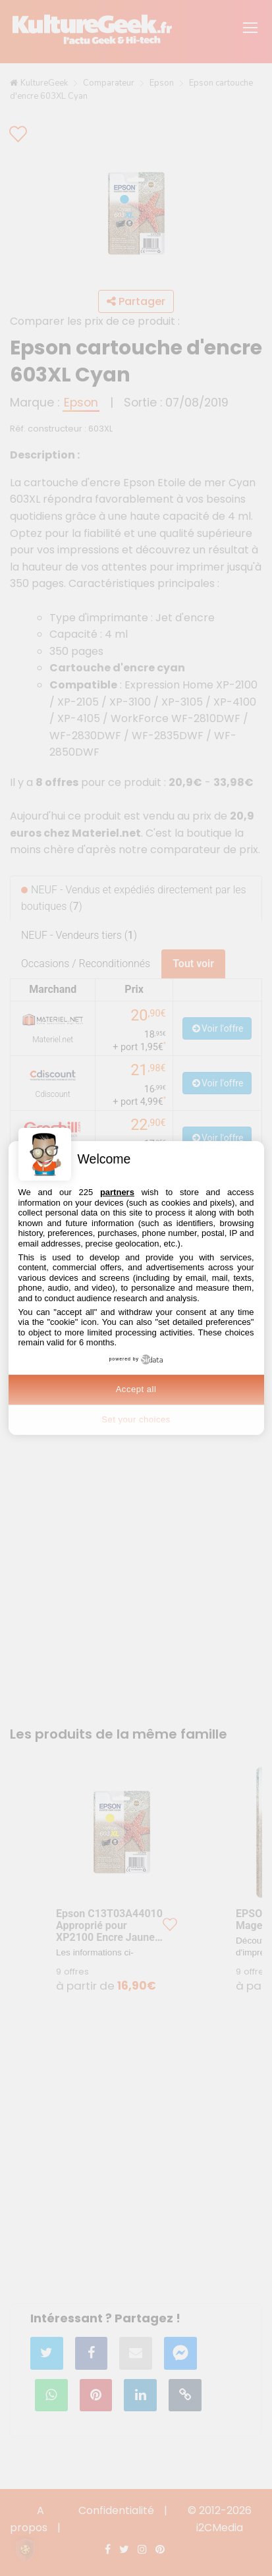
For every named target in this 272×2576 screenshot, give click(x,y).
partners (117, 1192)
